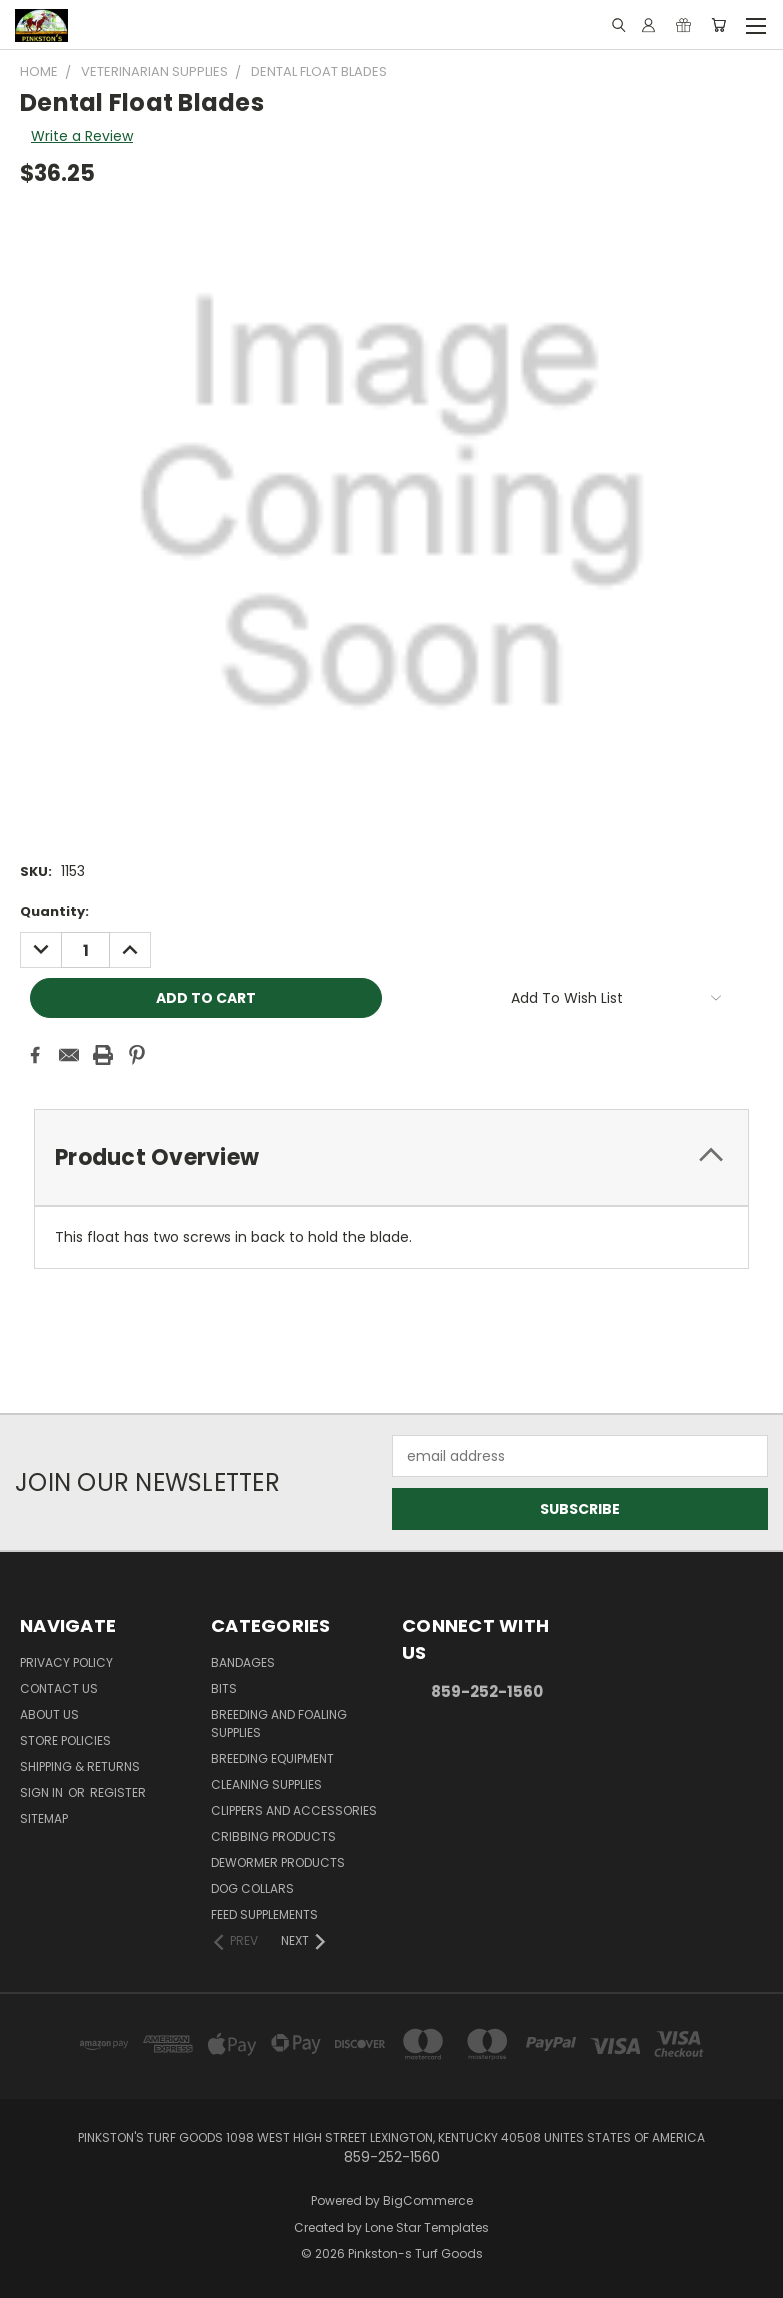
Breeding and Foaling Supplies (279, 1723)
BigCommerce (428, 2200)
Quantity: (54, 911)
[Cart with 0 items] (718, 25)
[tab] (391, 1157)
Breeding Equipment (272, 1758)
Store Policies (65, 1740)
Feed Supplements (264, 1914)
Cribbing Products (273, 1836)
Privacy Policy (66, 1662)
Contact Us (59, 1688)
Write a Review (82, 136)
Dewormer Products (278, 1862)
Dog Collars (252, 1888)
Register (118, 1792)
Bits (224, 1688)
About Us (49, 1714)
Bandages (243, 1662)
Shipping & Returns (80, 1766)
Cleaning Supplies (266, 1784)
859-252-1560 (487, 1691)
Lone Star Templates (427, 2227)
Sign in (43, 1792)
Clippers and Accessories (294, 1810)
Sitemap (44, 1818)
